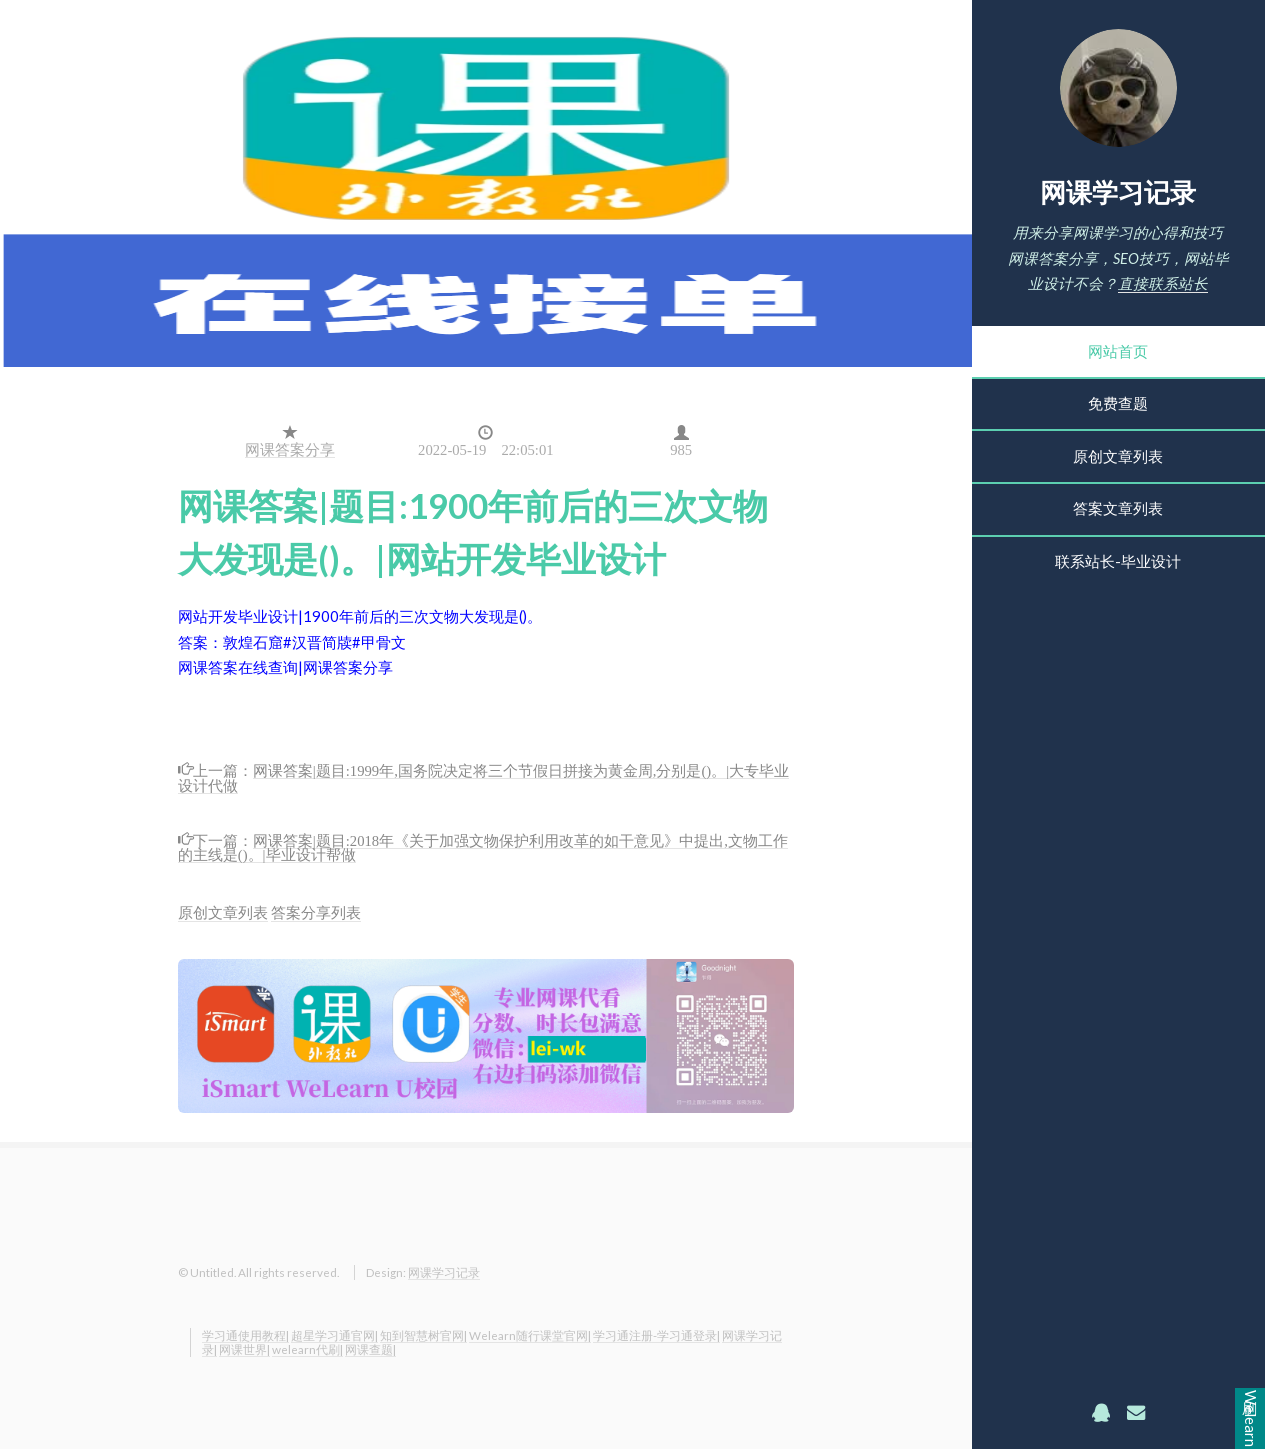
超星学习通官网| (334, 1335)
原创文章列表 (1118, 456)
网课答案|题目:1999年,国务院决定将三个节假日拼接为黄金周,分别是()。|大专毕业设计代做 (483, 776)
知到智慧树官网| (423, 1335)
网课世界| (244, 1349)
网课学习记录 (1118, 192)
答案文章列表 (1118, 508)
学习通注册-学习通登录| (656, 1335)
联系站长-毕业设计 (1118, 561)
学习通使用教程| (245, 1335)
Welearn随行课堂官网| (530, 1335)
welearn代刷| (307, 1349)
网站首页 (1118, 351)
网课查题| (370, 1349)
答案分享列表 (316, 912)
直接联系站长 (1163, 283)
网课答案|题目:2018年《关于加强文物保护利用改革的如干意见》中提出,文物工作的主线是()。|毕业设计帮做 (483, 846)
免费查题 (1118, 403)
